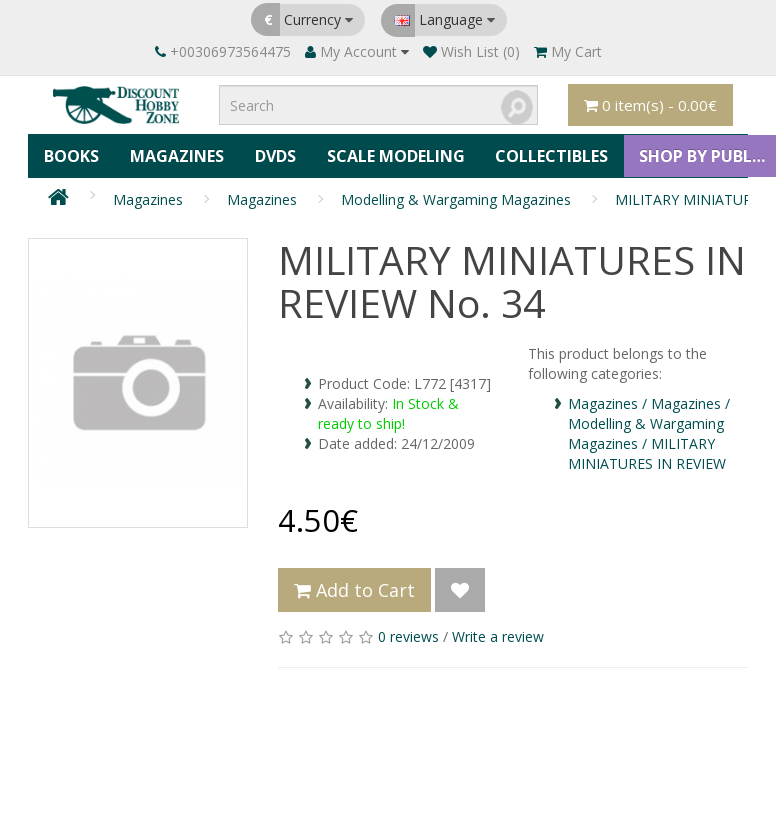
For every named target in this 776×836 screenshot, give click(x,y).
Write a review (498, 634)
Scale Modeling (393, 155)
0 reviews (408, 634)
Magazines (176, 155)
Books (71, 155)
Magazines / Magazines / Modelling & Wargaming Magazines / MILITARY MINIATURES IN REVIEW (649, 431)
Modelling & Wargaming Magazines (456, 197)
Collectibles (548, 155)
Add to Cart (354, 588)
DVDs (273, 155)
